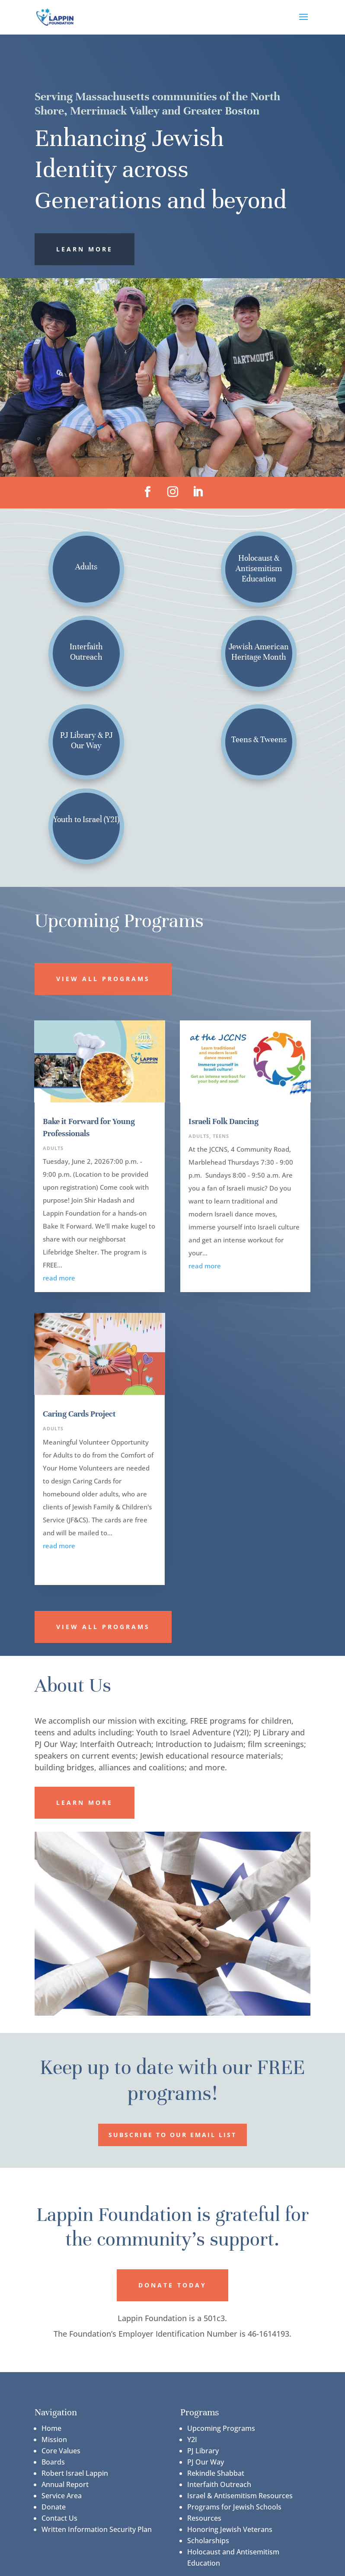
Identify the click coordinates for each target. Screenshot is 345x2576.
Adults (53, 1148)
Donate (54, 2507)
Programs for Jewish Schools (234, 2507)
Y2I (192, 2439)
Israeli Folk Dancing (223, 1121)
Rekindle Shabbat (215, 2473)
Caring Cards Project (79, 1414)
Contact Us (59, 2518)
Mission (54, 2439)
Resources (204, 2518)
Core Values (61, 2450)
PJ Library (203, 2450)
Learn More (84, 249)
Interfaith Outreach (219, 2484)
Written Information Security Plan (97, 2529)
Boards (53, 2462)
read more (59, 1278)
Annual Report (65, 2484)
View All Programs (103, 979)
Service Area (62, 2495)
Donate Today (172, 2285)
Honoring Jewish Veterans (229, 2529)
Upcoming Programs (221, 2428)
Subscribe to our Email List (172, 2135)
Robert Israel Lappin (75, 2473)
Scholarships (208, 2540)
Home (51, 2428)
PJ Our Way (205, 2462)
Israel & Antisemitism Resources (240, 2495)
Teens (221, 1136)
